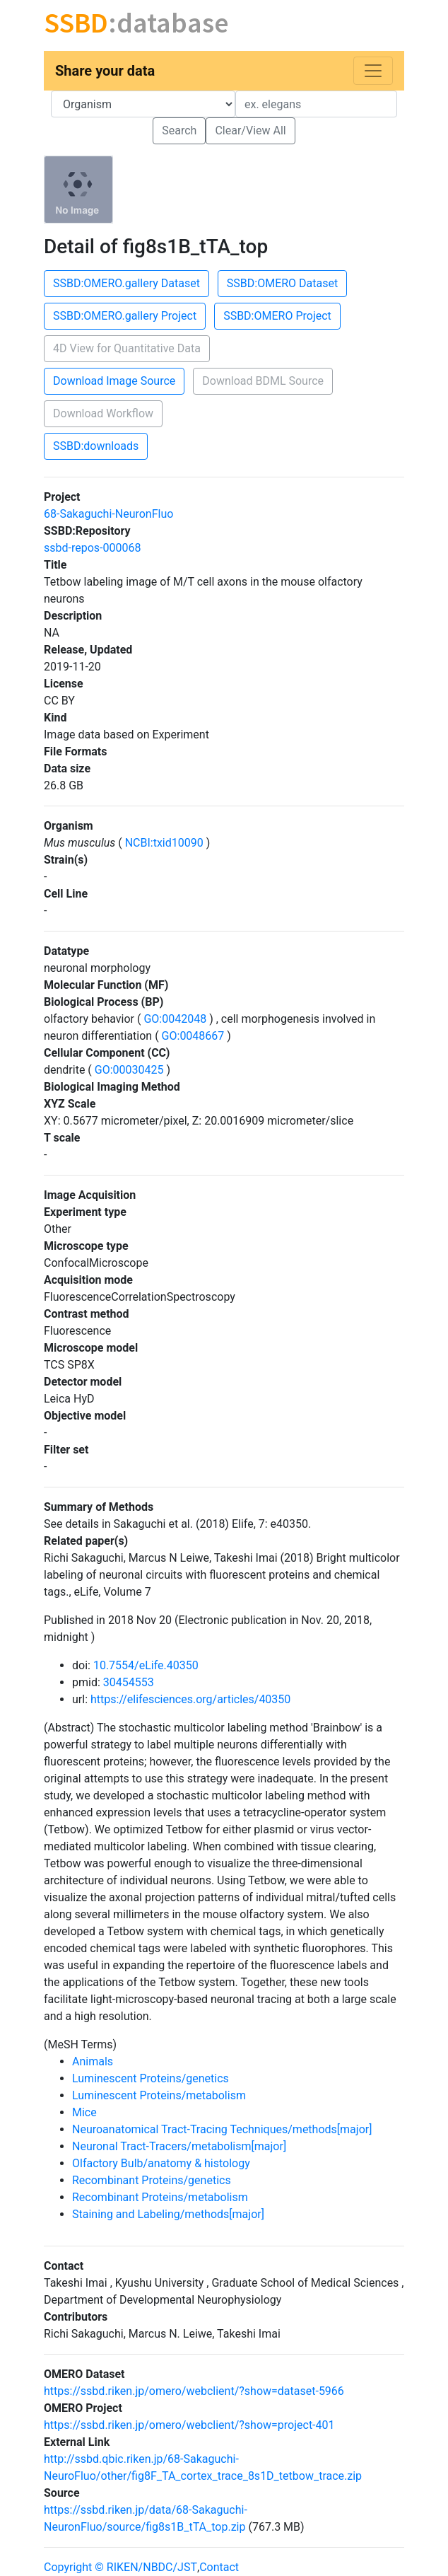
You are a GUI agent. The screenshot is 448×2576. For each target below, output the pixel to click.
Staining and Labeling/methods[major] (168, 2214)
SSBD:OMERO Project (277, 316)
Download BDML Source (263, 381)
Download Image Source (114, 381)
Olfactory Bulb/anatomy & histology (161, 2163)
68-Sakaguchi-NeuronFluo (108, 514)
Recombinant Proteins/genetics (151, 2180)
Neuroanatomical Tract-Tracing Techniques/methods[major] (222, 2129)
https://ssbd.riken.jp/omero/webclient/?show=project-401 (189, 2425)
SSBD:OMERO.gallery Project (124, 316)
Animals (92, 2061)
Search (179, 130)
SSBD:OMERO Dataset (282, 283)
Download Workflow (103, 413)
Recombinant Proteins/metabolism (160, 2197)
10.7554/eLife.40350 (146, 1665)
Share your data (105, 70)
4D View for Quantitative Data (127, 348)
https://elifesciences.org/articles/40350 (190, 1699)
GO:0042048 (175, 1019)
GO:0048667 (193, 1036)
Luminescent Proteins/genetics (150, 2078)
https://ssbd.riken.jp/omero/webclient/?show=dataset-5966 (194, 2391)
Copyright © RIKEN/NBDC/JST (120, 2567)
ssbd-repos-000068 (92, 548)
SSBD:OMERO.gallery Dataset (126, 283)
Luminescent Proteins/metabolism (159, 2095)
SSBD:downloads (95, 446)
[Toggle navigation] (373, 71)
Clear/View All (250, 130)
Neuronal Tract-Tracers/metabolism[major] (179, 2146)
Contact (219, 2567)
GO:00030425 (129, 1070)
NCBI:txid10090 (164, 842)
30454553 (128, 1682)
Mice (84, 2112)
